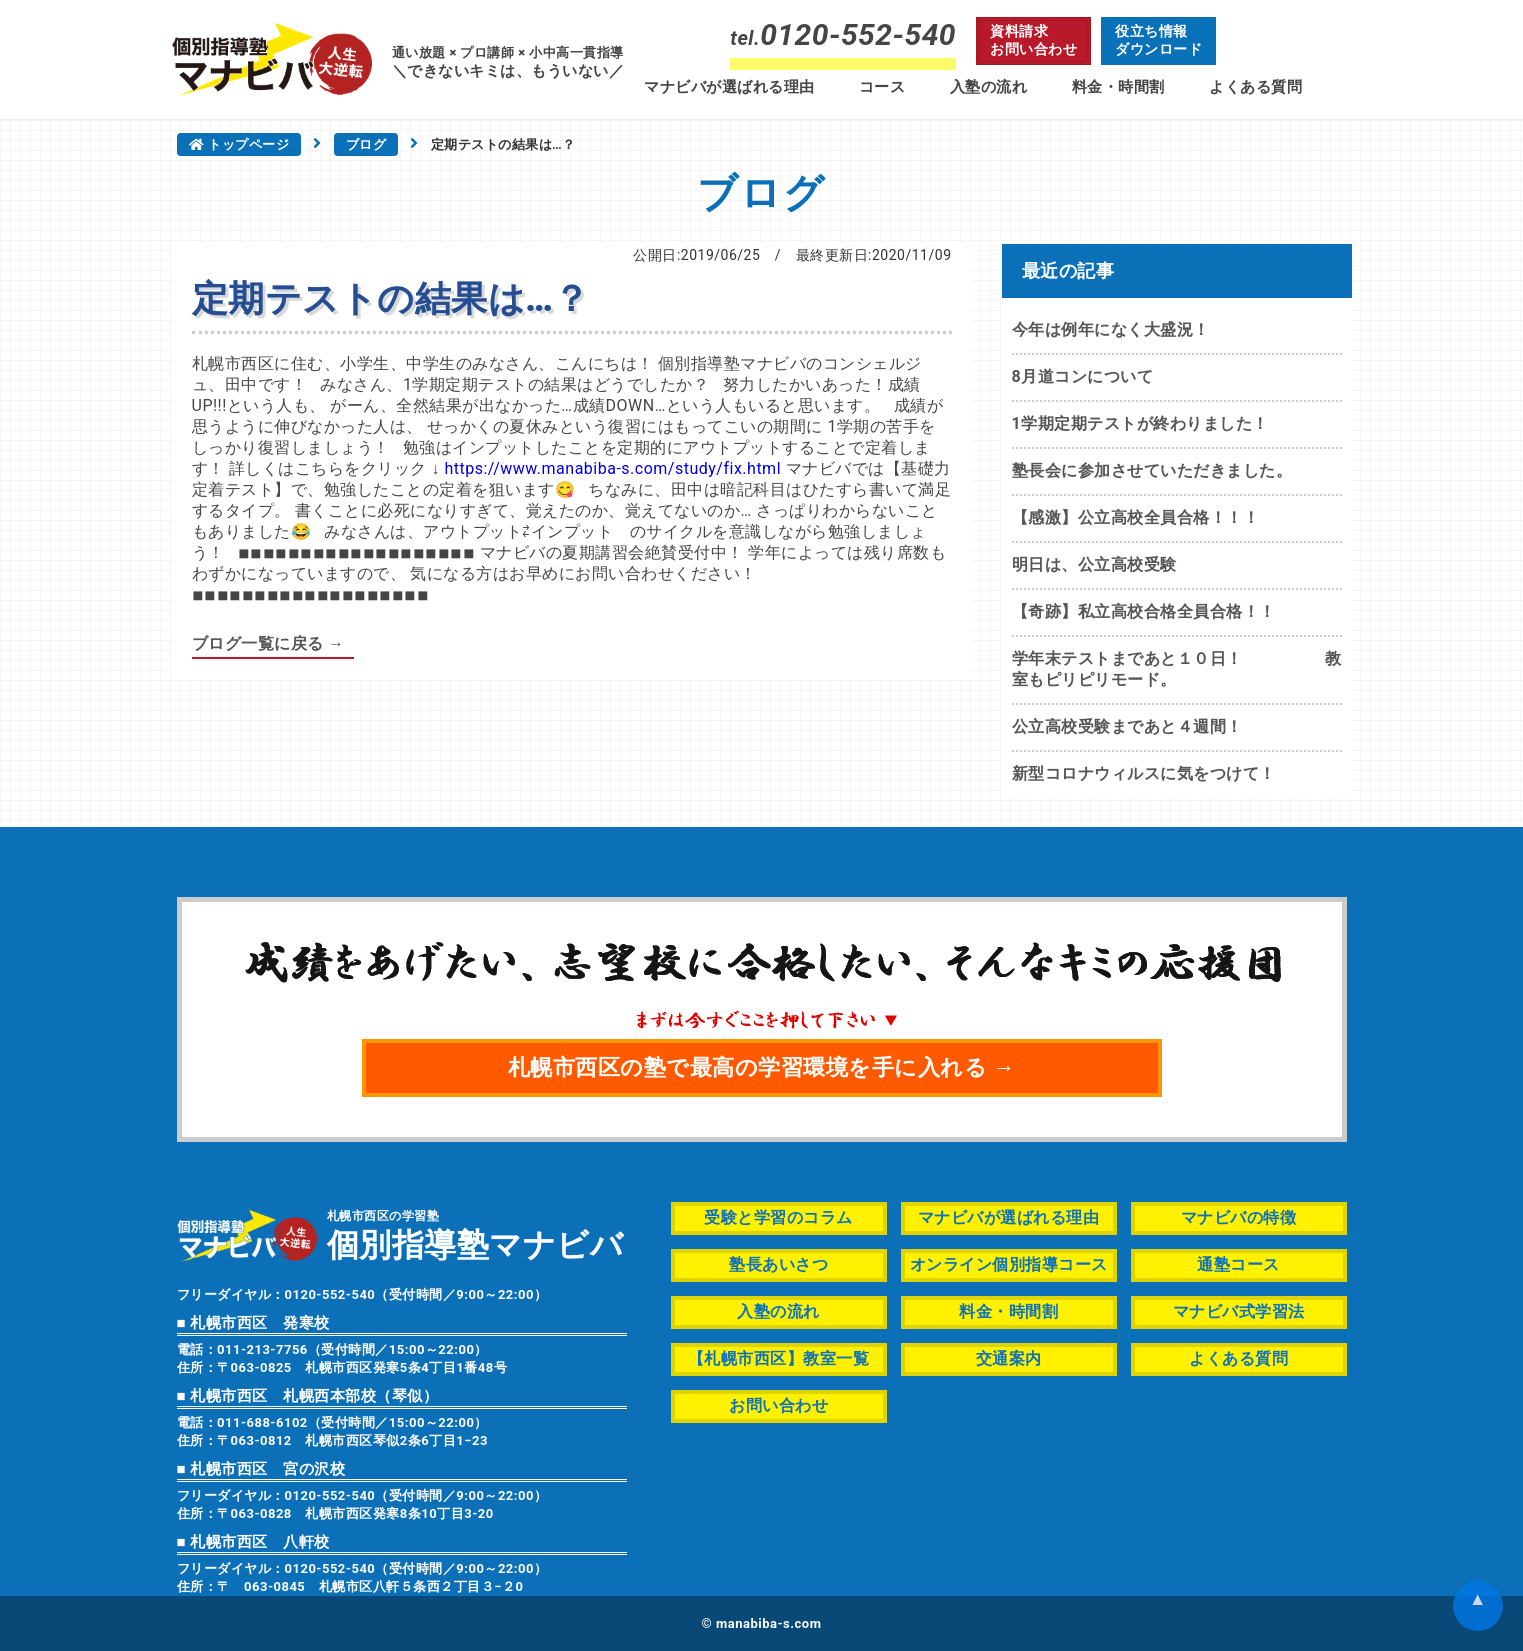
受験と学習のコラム (778, 1217)
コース (882, 87)
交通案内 (1009, 1358)
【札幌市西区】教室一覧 (779, 1358)
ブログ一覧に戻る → (268, 643)
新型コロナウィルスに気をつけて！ (1144, 773)
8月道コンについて (1083, 376)
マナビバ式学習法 (1239, 1311)
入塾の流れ (989, 87)
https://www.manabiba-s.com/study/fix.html (612, 468)
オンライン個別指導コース (1009, 1264)
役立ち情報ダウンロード (1158, 40)
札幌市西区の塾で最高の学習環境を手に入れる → (762, 1067)
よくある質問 (1255, 87)
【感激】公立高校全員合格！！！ (1136, 517)
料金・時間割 (1118, 87)
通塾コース (1238, 1264)
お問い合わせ (778, 1405)
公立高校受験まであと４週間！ (1127, 726)
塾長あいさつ (778, 1264)
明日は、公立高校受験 (1094, 564)
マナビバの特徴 (1239, 1217)
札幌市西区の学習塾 (475, 1234)
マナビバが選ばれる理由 (729, 87)
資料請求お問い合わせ (1033, 40)
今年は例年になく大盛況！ (1111, 329)
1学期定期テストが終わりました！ (1140, 423)
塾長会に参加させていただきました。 (1152, 470)
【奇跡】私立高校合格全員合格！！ (1144, 611)
